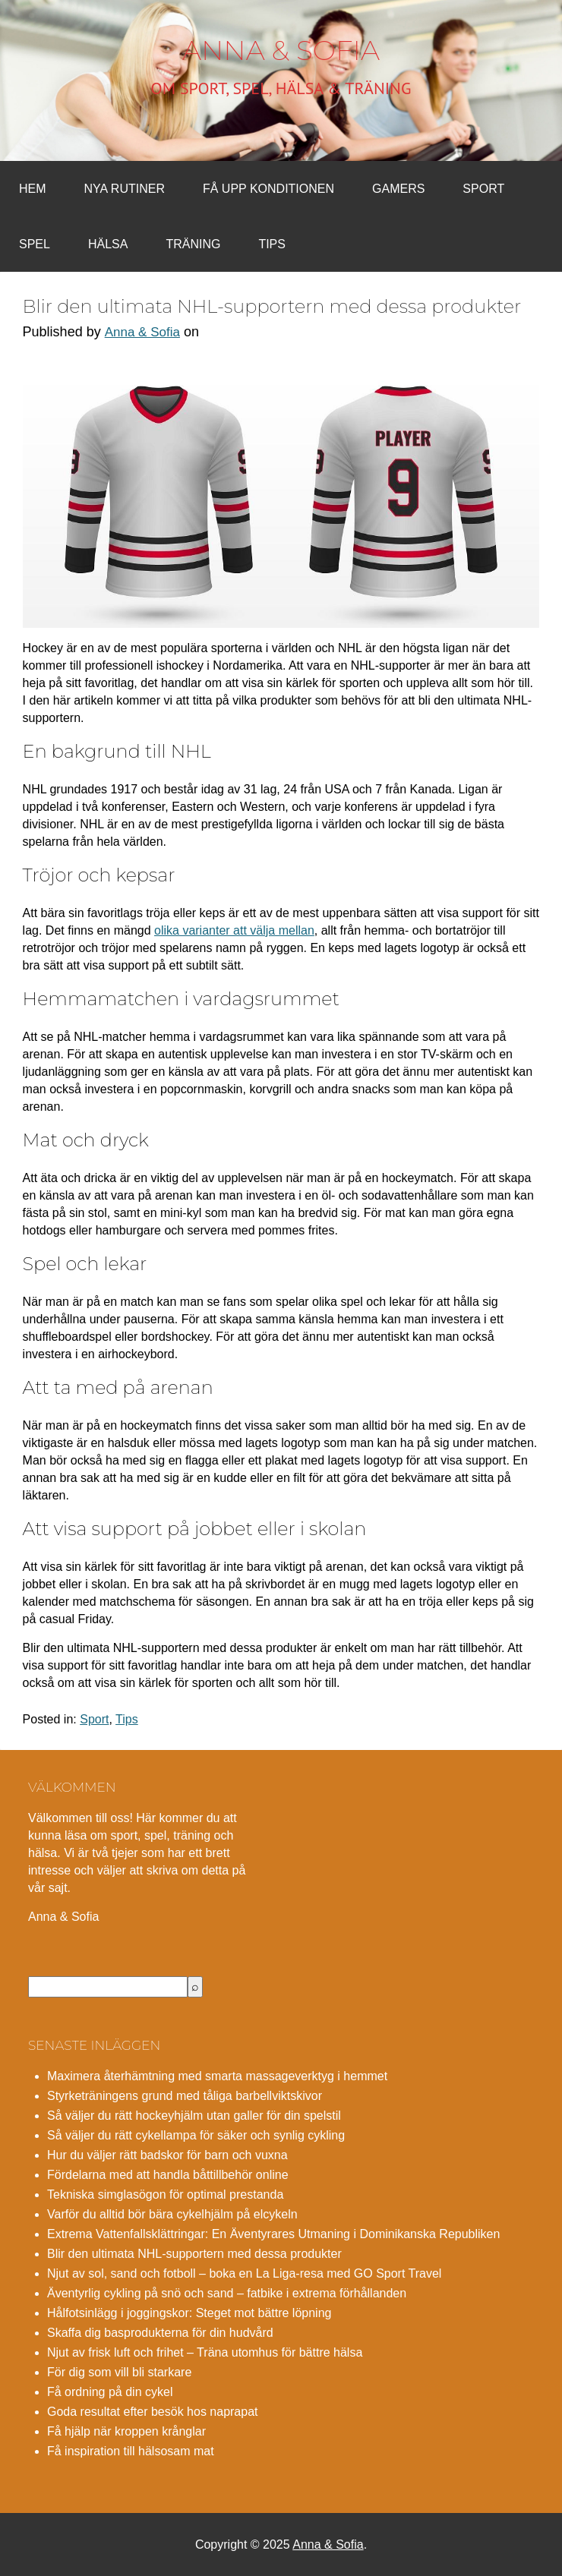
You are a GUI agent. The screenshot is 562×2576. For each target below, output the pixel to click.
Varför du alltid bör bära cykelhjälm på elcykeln (172, 2214)
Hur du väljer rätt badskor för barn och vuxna (167, 2155)
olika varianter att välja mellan (234, 930)
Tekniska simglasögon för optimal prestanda (165, 2194)
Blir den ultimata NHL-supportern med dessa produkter (194, 2253)
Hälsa (108, 244)
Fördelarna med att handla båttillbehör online (168, 2174)
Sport (483, 188)
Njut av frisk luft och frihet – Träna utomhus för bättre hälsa (204, 2352)
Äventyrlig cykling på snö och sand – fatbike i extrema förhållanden (226, 2293)
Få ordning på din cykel (109, 2391)
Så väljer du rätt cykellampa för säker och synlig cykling (196, 2135)
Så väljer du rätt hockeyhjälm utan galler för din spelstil (194, 2115)
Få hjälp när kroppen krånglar (126, 2431)
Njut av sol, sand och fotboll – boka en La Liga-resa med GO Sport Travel (244, 2273)
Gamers (398, 188)
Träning (193, 244)
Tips (272, 244)
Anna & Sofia (281, 50)
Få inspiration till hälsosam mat (130, 2451)
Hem (32, 188)
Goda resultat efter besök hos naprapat (152, 2411)
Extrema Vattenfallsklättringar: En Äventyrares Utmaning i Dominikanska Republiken (273, 2234)
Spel (34, 244)
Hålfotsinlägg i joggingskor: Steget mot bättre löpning (189, 2312)
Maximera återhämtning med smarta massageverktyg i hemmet (217, 2076)
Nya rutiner (124, 188)
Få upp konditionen (268, 188)
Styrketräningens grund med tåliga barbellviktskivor (184, 2095)
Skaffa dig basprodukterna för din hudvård (160, 2332)
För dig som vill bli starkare (119, 2372)
